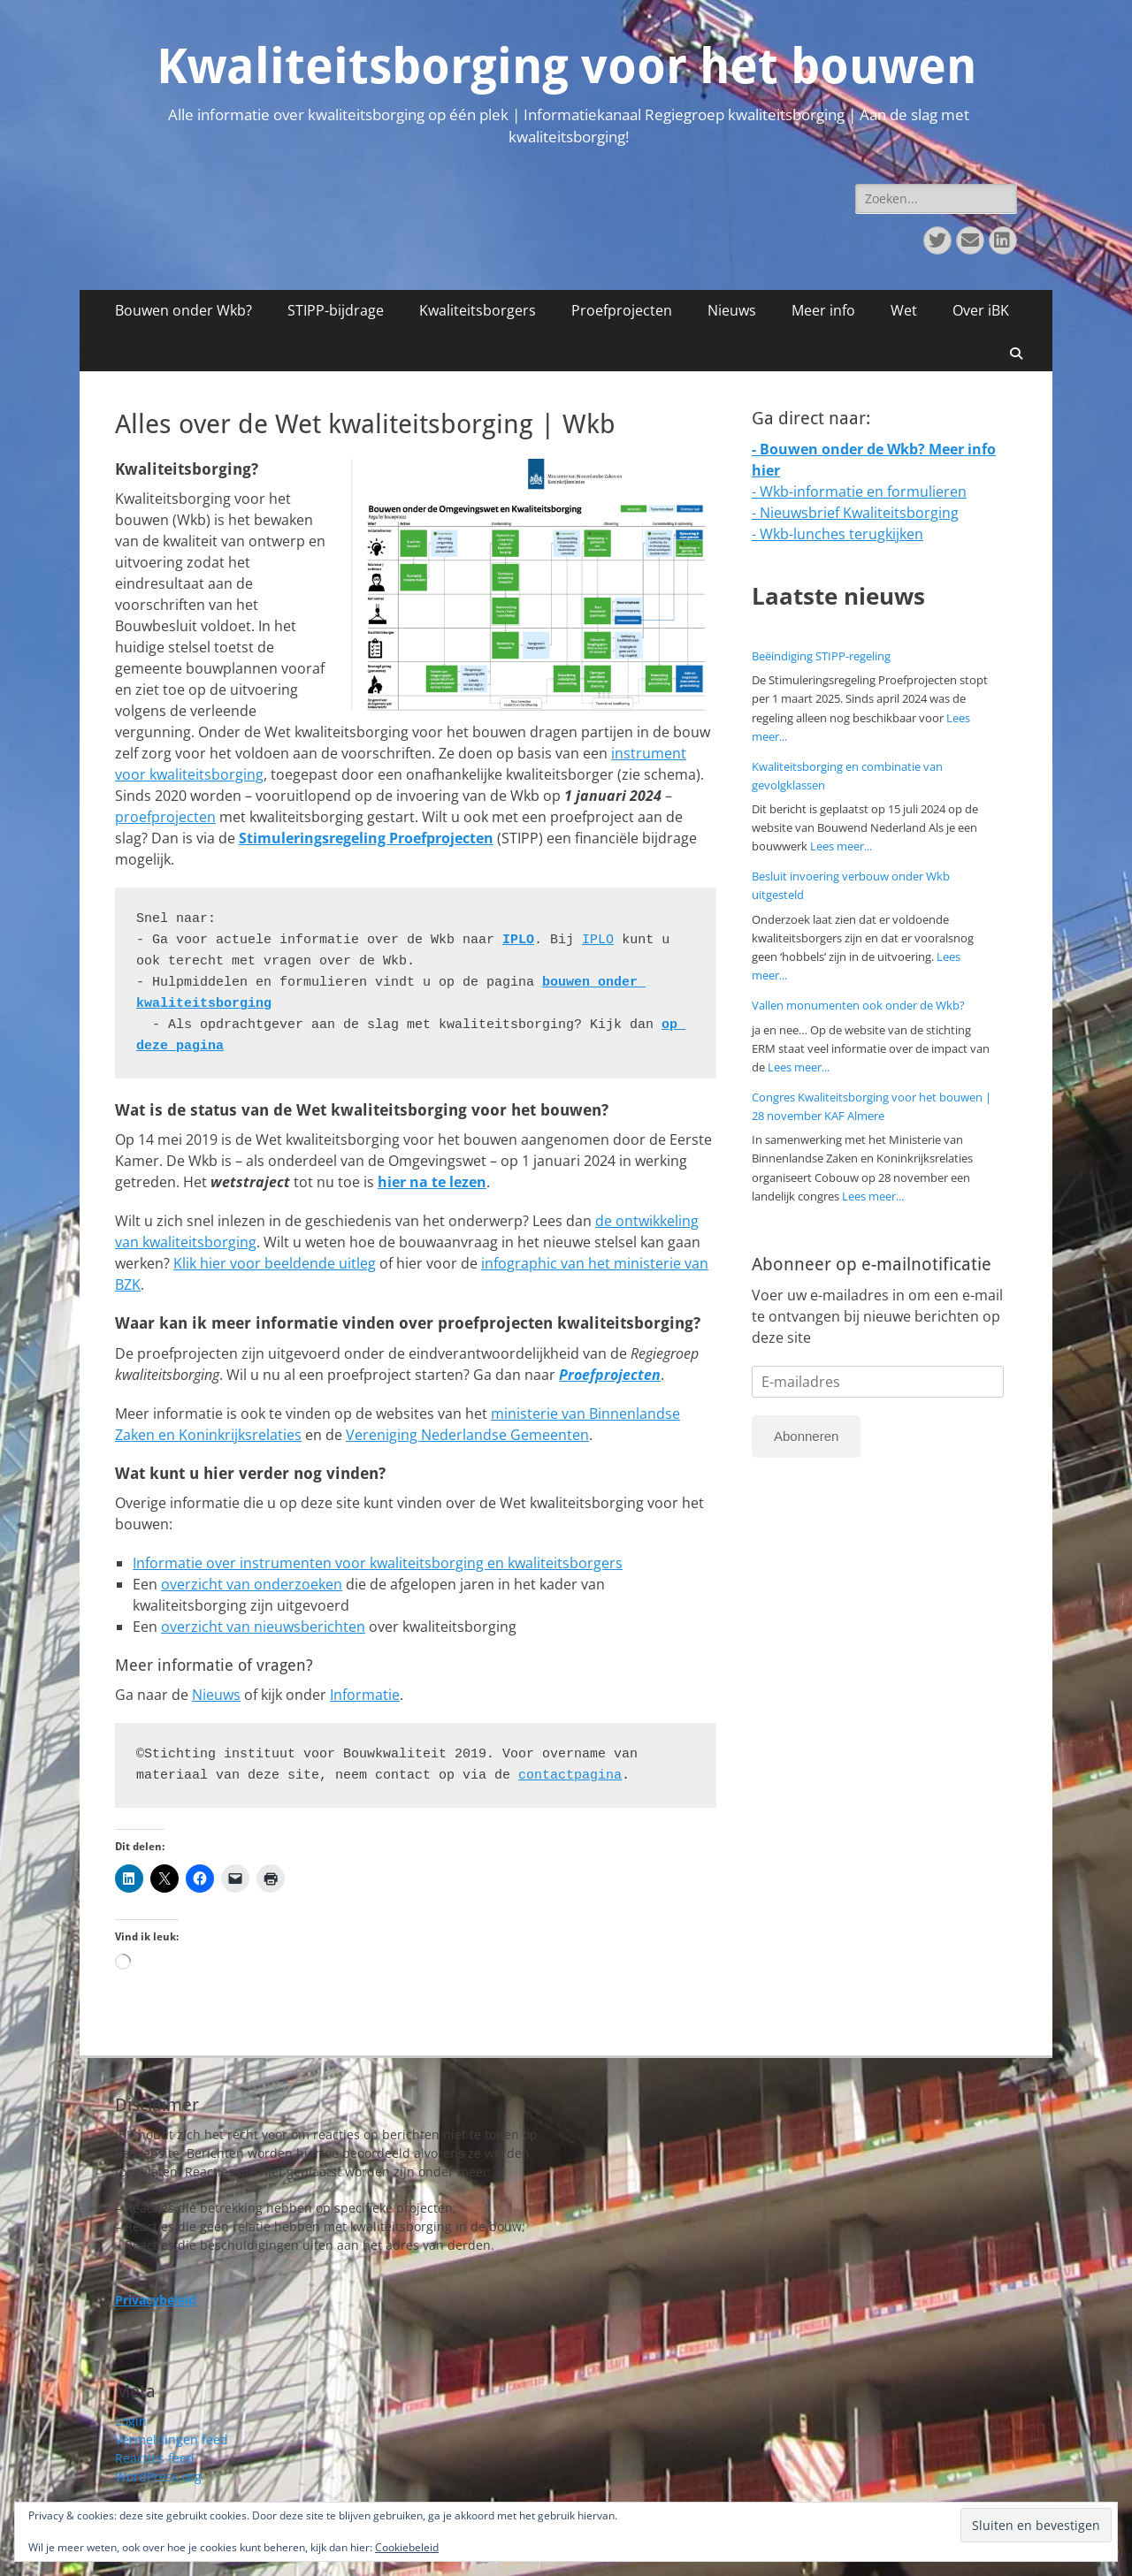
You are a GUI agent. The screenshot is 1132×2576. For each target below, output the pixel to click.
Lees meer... (841, 846)
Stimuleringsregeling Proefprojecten (366, 838)
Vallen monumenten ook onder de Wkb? (858, 1005)
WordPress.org (158, 2476)
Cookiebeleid (407, 2547)
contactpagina (570, 1775)
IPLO (518, 940)
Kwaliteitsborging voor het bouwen (566, 66)
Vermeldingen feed (171, 2439)
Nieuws (732, 310)
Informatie (365, 1694)
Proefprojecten (621, 310)
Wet (904, 310)
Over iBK (980, 310)
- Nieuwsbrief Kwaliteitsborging (855, 512)
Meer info (823, 310)
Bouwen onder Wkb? (183, 310)
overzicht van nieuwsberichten (263, 1626)
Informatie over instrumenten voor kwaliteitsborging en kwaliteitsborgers (378, 1563)
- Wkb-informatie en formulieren (859, 491)
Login (131, 2420)
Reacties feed (155, 2458)
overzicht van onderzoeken (251, 1584)
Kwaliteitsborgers (477, 310)
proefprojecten (165, 817)
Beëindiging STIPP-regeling (821, 656)
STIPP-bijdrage (335, 310)
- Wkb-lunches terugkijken (837, 534)
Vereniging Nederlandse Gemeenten (467, 1434)
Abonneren (806, 1436)
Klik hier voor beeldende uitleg (274, 1263)
